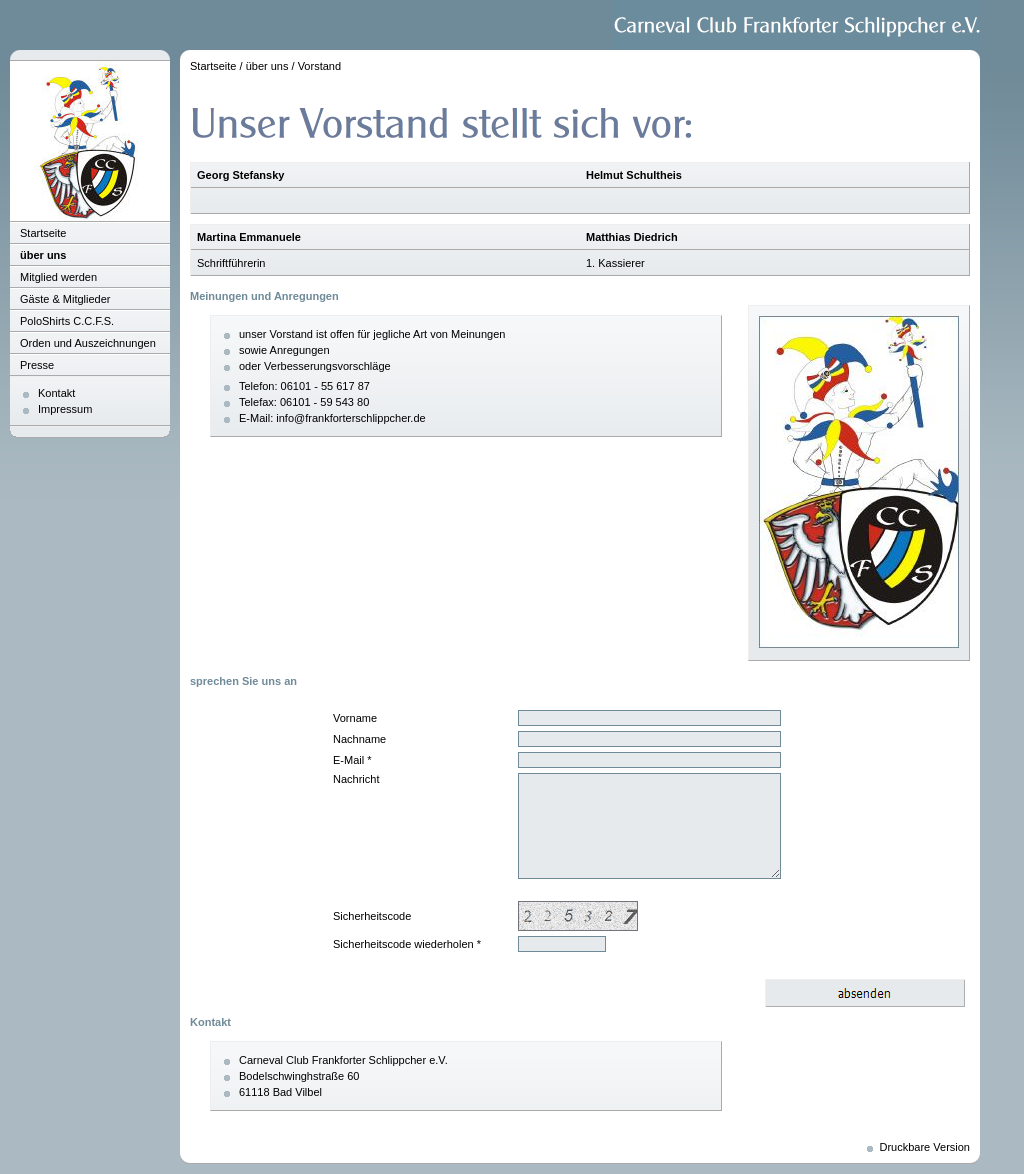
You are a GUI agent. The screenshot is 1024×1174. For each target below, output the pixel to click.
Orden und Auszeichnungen (88, 343)
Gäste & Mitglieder (65, 299)
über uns (43, 255)
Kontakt (56, 393)
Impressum (65, 409)
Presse (37, 365)
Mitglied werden (58, 277)
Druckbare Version (925, 1147)
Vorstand (319, 66)
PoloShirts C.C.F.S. (67, 321)
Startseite (43, 233)
